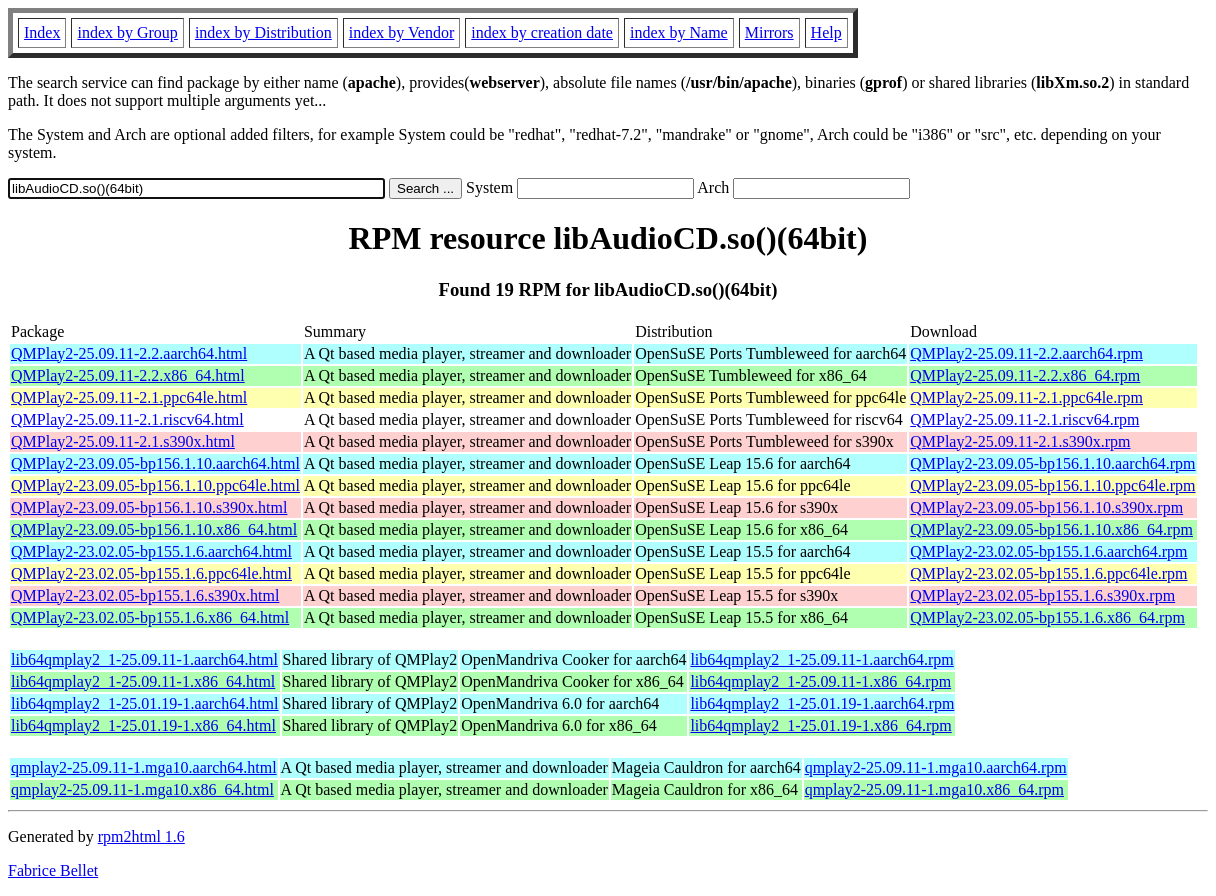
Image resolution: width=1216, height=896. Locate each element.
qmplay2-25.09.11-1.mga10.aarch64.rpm (936, 767)
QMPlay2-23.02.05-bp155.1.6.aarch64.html (151, 551)
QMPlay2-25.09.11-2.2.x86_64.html (128, 375)
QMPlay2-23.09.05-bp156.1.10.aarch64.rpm (1052, 463)
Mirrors (769, 32)
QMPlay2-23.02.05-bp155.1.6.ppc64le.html (151, 573)
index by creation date (542, 32)
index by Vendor (401, 32)
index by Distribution (263, 32)
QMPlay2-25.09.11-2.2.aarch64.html (129, 353)
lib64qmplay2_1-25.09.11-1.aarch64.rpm (821, 659)
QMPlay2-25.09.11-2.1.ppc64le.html (129, 397)
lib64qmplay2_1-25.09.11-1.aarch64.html (144, 659)
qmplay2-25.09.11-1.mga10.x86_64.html (142, 789)
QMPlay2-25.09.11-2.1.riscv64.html (127, 419)
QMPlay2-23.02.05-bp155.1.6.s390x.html (145, 595)
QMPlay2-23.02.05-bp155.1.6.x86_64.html (150, 617)
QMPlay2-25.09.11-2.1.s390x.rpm (1020, 441)
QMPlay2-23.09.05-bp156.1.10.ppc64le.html (155, 485)
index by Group (127, 32)
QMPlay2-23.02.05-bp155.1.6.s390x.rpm (1042, 595)
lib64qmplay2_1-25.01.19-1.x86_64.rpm (820, 725)
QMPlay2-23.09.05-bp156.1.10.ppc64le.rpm (1052, 485)
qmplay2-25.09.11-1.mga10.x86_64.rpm (934, 789)
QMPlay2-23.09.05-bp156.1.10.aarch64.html (155, 463)
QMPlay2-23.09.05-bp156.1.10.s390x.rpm (1046, 507)
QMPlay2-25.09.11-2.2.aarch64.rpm (1026, 353)
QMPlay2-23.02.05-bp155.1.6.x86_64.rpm (1047, 617)
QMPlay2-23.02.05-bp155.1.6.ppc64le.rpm (1048, 573)
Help (826, 32)
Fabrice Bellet (53, 870)
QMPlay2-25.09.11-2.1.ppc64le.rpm (1026, 397)
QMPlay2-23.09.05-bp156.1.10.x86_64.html (154, 529)
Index (42, 32)
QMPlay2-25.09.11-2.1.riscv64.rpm (1024, 419)
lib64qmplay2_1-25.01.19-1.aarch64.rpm (822, 703)
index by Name (679, 32)
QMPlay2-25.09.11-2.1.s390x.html (123, 441)
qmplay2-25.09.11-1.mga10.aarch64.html (144, 767)
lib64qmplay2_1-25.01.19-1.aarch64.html (145, 703)
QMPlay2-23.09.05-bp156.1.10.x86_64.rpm (1051, 529)
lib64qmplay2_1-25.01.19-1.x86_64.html (143, 725)
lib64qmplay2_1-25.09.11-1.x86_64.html (143, 681)
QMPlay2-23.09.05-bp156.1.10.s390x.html (149, 507)
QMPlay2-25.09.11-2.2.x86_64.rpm (1025, 375)
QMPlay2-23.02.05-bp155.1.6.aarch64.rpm (1048, 551)
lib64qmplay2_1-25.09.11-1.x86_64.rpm (820, 681)
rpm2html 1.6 (141, 836)
